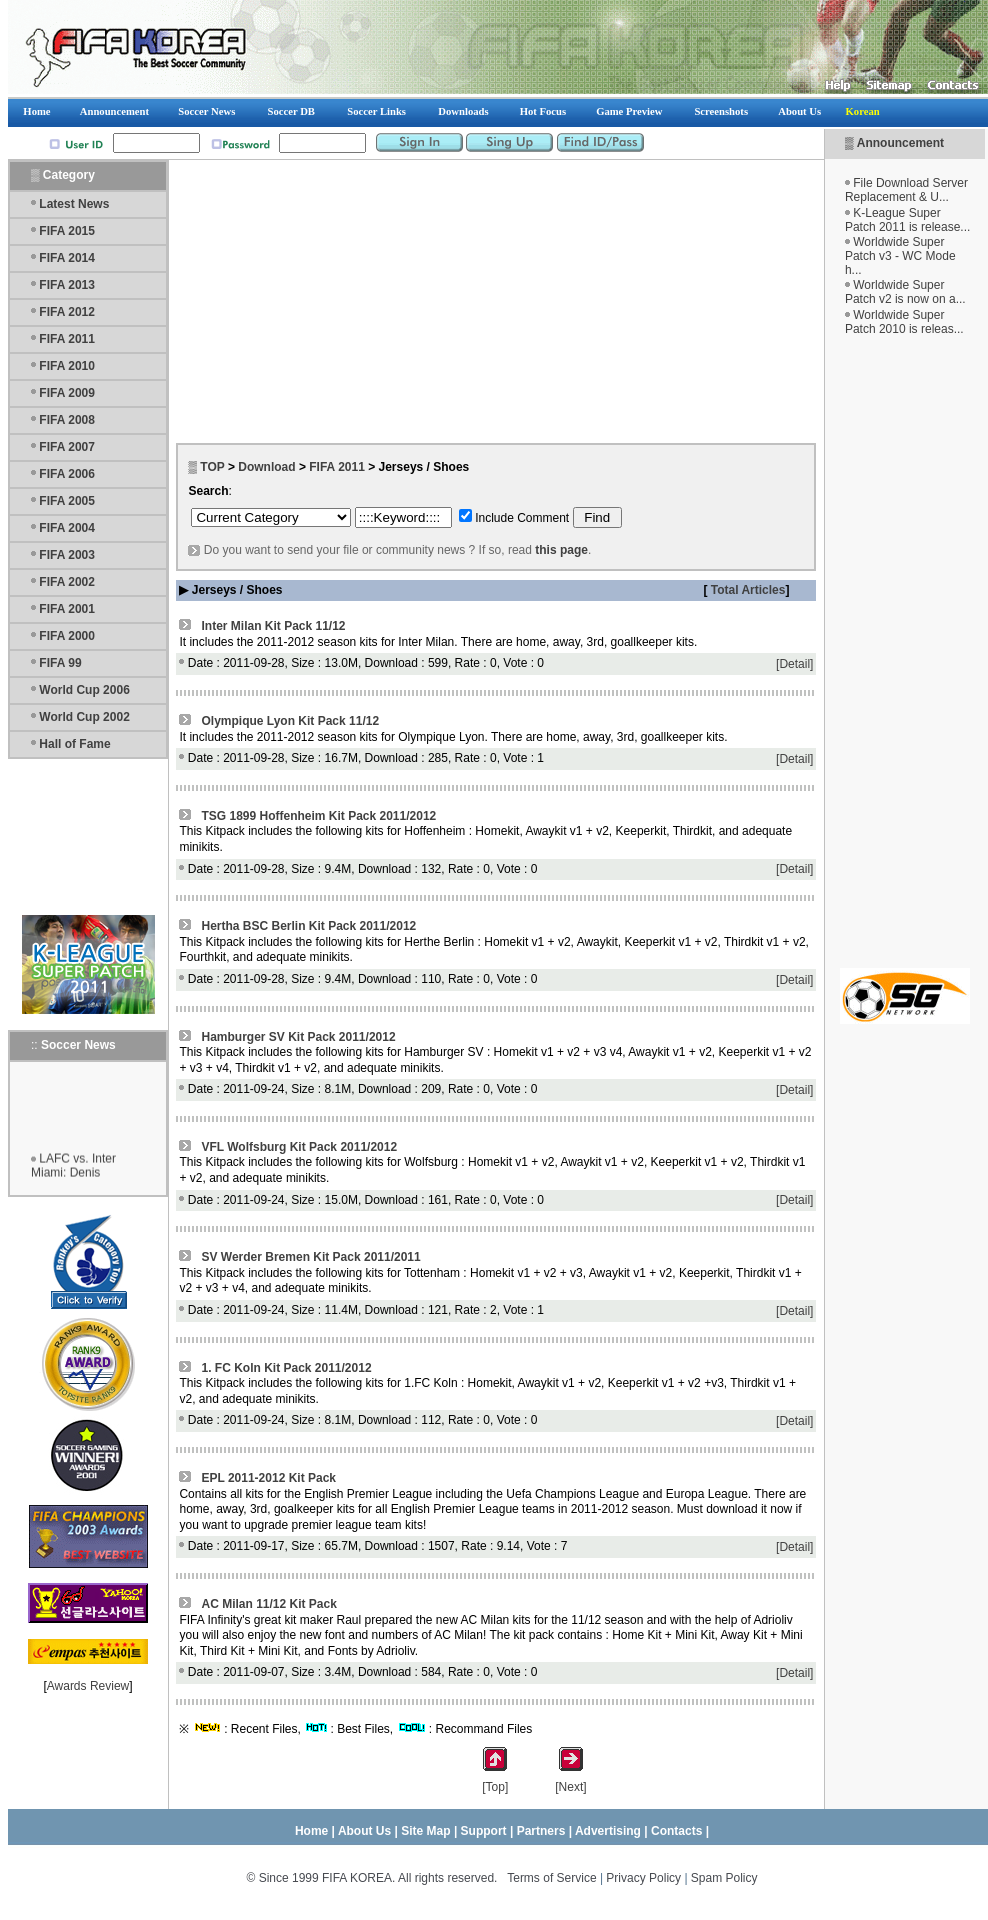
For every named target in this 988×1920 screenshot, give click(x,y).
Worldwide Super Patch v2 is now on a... (905, 292)
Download (266, 467)
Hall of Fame (74, 744)
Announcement (900, 143)
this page (561, 550)
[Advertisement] (905, 652)
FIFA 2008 (67, 420)
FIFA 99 (60, 663)
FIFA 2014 (67, 258)
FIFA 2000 (67, 636)
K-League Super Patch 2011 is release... (907, 220)
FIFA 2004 (67, 528)
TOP (212, 467)
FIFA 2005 (67, 501)
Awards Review (88, 1686)
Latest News (74, 204)
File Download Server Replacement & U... (906, 190)
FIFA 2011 (67, 339)
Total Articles (746, 590)
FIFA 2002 (67, 582)
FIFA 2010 (67, 366)
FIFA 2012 (67, 312)
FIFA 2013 (67, 285)
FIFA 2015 (67, 231)
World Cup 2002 (84, 717)
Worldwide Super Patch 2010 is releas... (904, 322)
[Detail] (794, 664)
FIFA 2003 (67, 555)
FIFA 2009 (67, 393)
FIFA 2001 (67, 609)
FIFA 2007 (67, 447)
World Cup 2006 (84, 690)
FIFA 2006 (67, 474)
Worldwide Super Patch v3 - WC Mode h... (900, 256)
